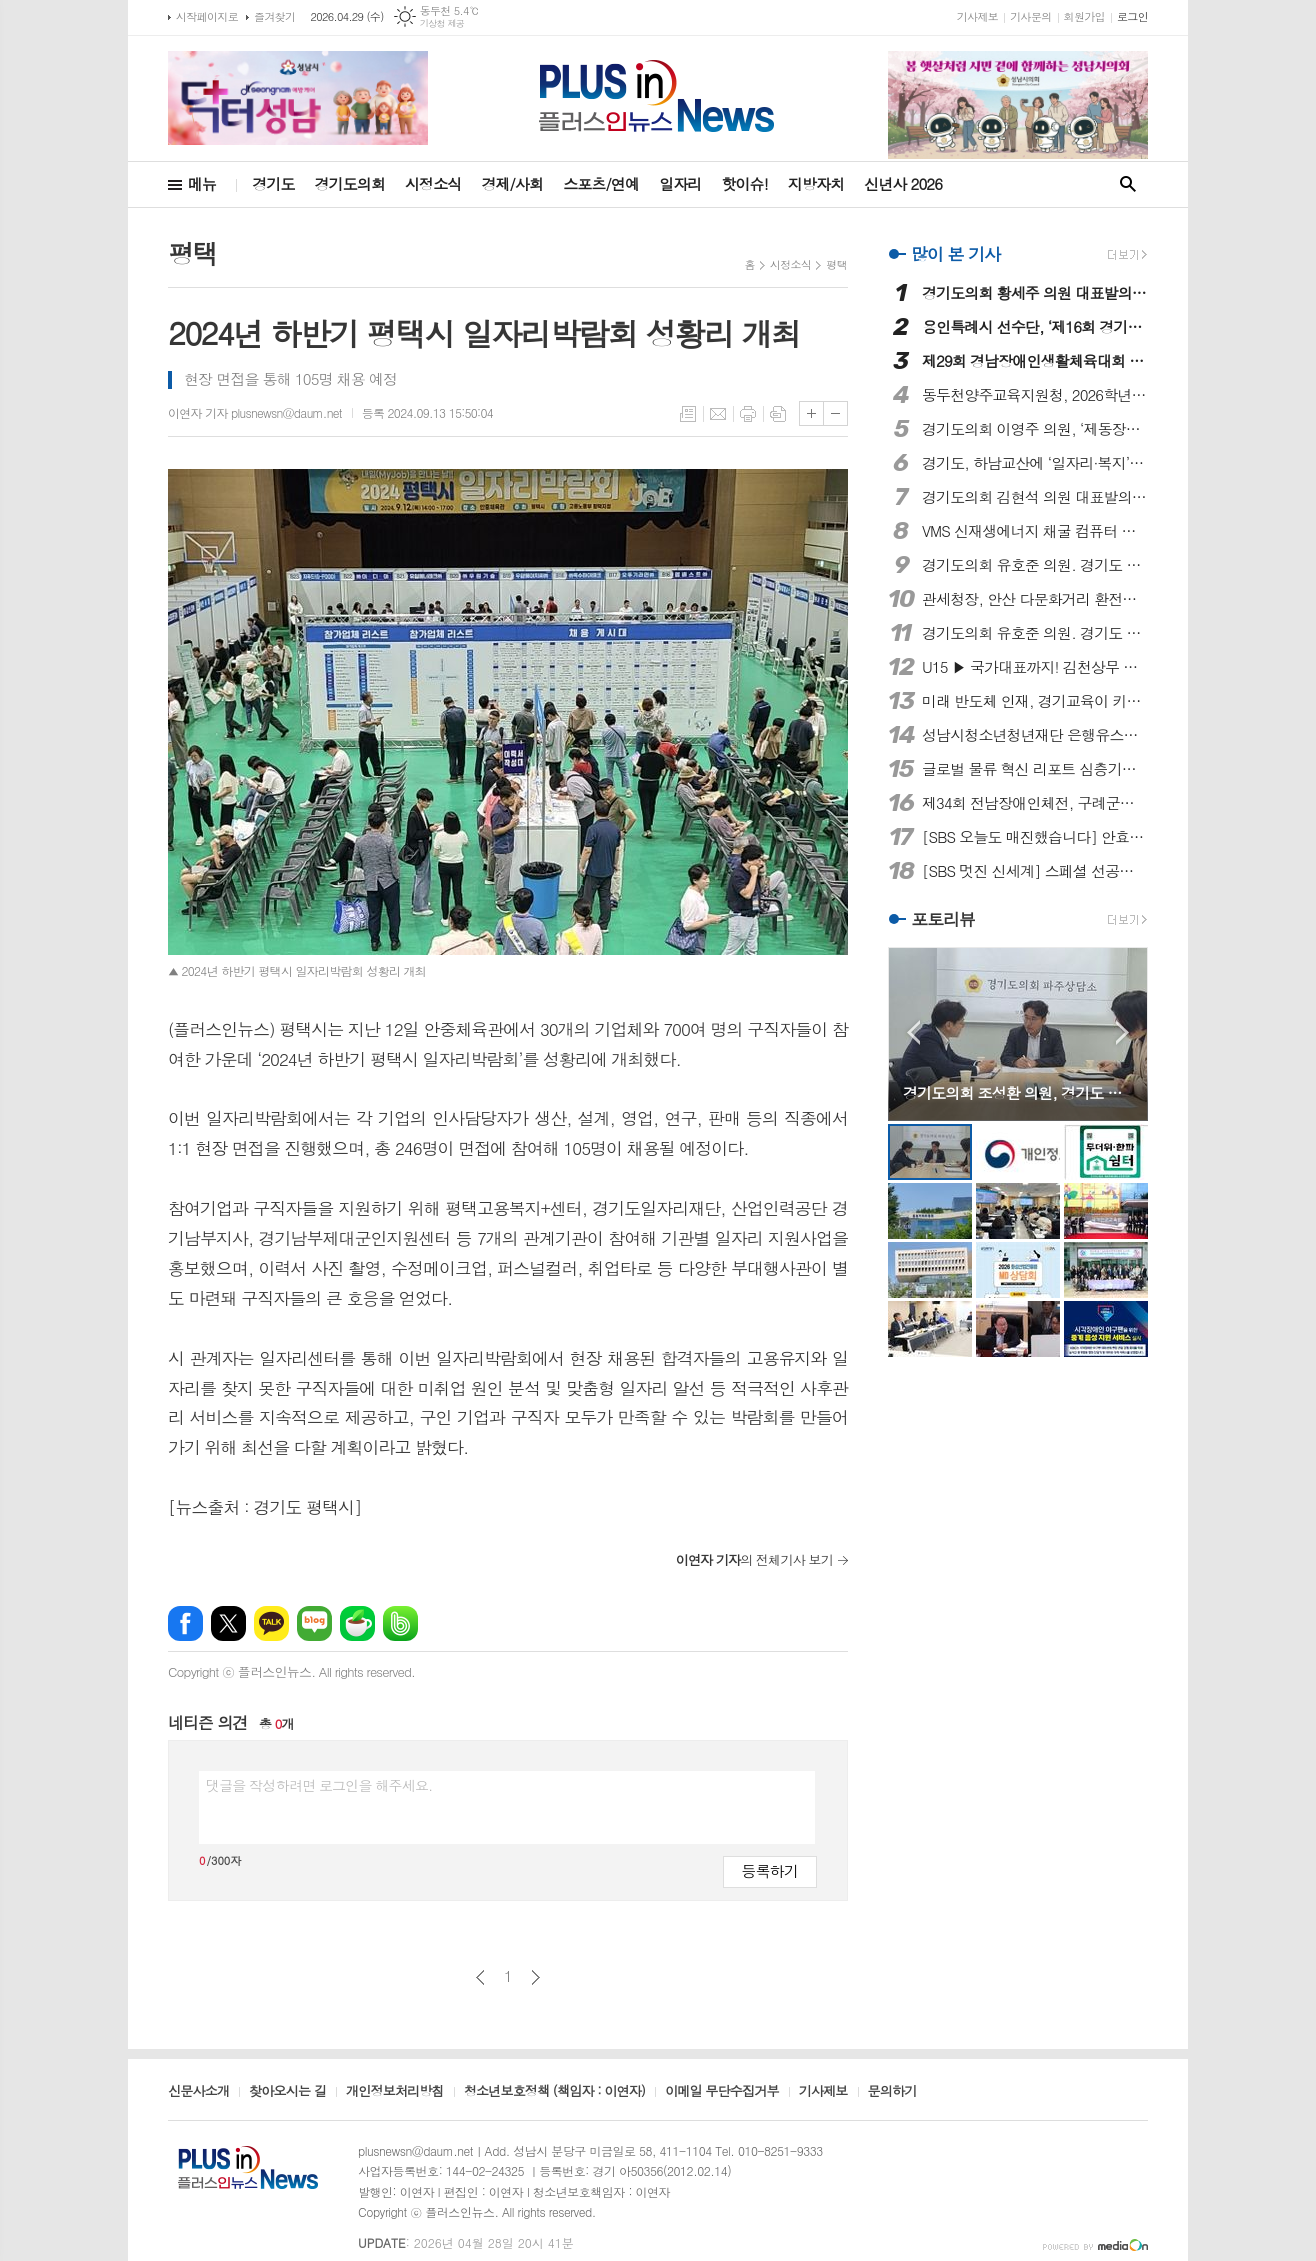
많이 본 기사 (955, 254)
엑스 (228, 1623)
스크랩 (778, 414)
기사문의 (1030, 16)
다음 (535, 1977)
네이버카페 (357, 1623)
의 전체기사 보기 (754, 1559)
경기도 (273, 183)
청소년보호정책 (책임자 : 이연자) (554, 2092)
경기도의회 (350, 183)
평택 (836, 264)
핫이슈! (744, 183)
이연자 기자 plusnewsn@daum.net (255, 412)
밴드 (400, 1623)
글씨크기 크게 (811, 413)
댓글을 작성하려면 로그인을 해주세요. (319, 1785)
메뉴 (202, 183)
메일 (718, 414)
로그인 (1132, 16)
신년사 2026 (903, 183)
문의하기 (892, 2092)
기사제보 (977, 16)
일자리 (680, 183)
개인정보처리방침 (395, 2092)
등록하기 (770, 1870)
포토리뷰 (943, 920)
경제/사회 (512, 183)
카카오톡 (271, 1623)
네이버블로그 (314, 1623)
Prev (913, 1032)
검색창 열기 (1128, 184)
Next (1122, 1032)
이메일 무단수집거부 (722, 2092)
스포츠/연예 (601, 183)
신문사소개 (198, 2092)
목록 (688, 414)
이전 (480, 1977)
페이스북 (185, 1623)
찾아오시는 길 (287, 2092)
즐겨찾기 (274, 16)
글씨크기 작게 (835, 413)
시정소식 (433, 183)
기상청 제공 (442, 23)
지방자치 (816, 183)
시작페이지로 (207, 16)
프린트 (748, 414)
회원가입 (1084, 16)
